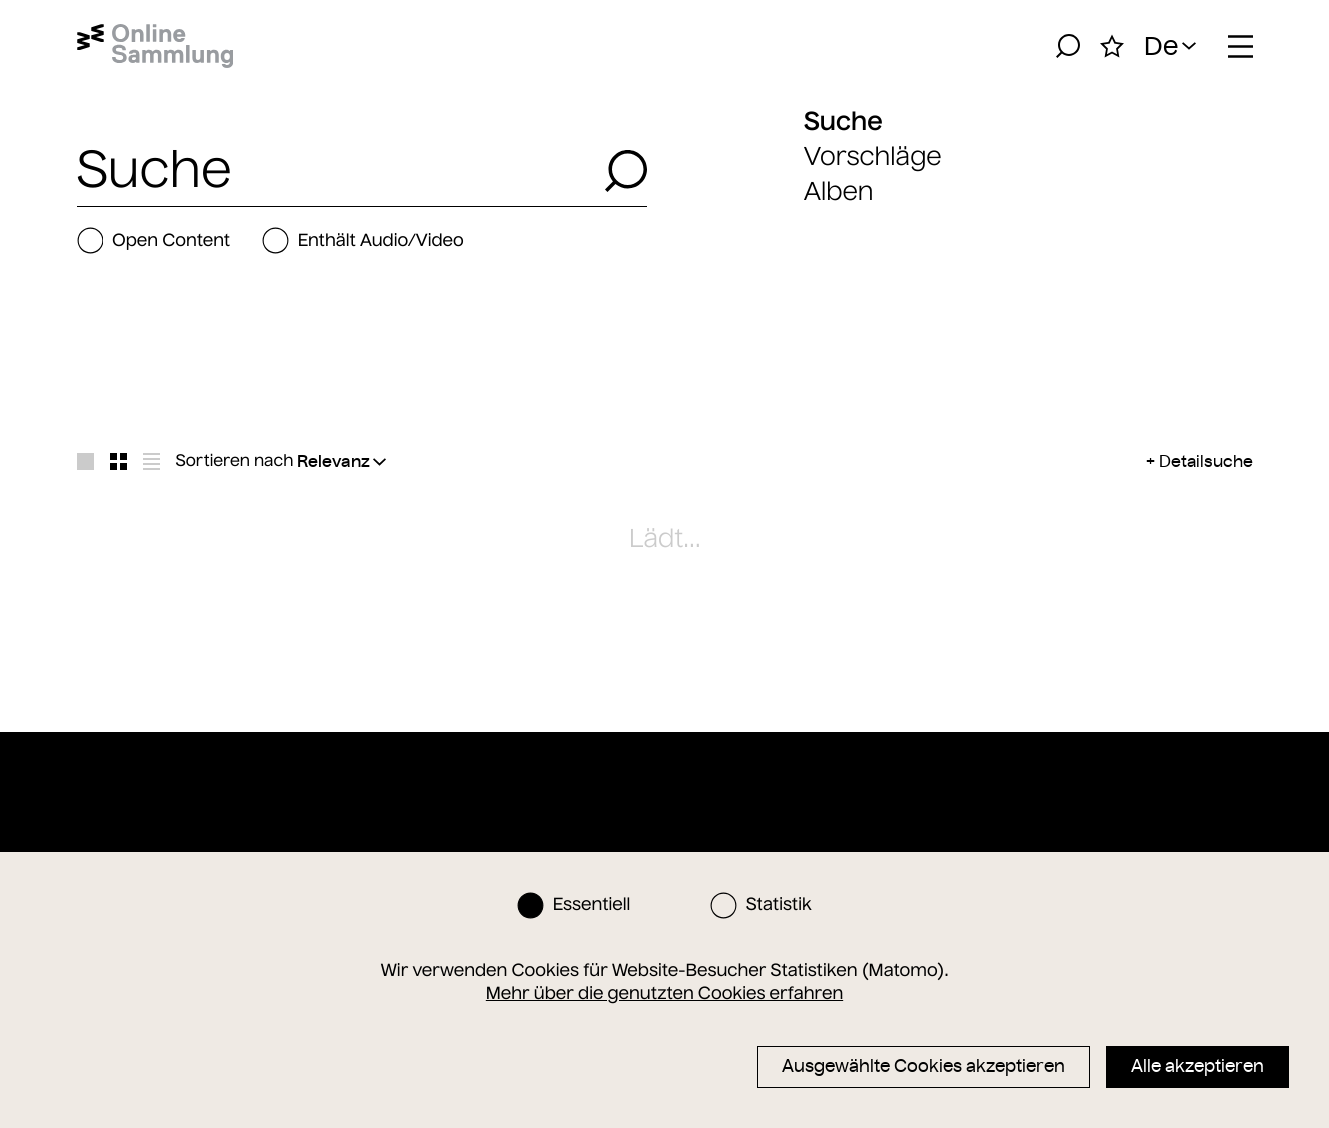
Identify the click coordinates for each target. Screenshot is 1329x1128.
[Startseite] (155, 46)
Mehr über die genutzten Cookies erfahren (664, 993)
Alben (839, 191)
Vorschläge (873, 156)
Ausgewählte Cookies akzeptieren (923, 1066)
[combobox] (335, 171)
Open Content (154, 240)
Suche (843, 121)
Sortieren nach (235, 461)
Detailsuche (1206, 461)
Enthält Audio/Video (362, 240)
